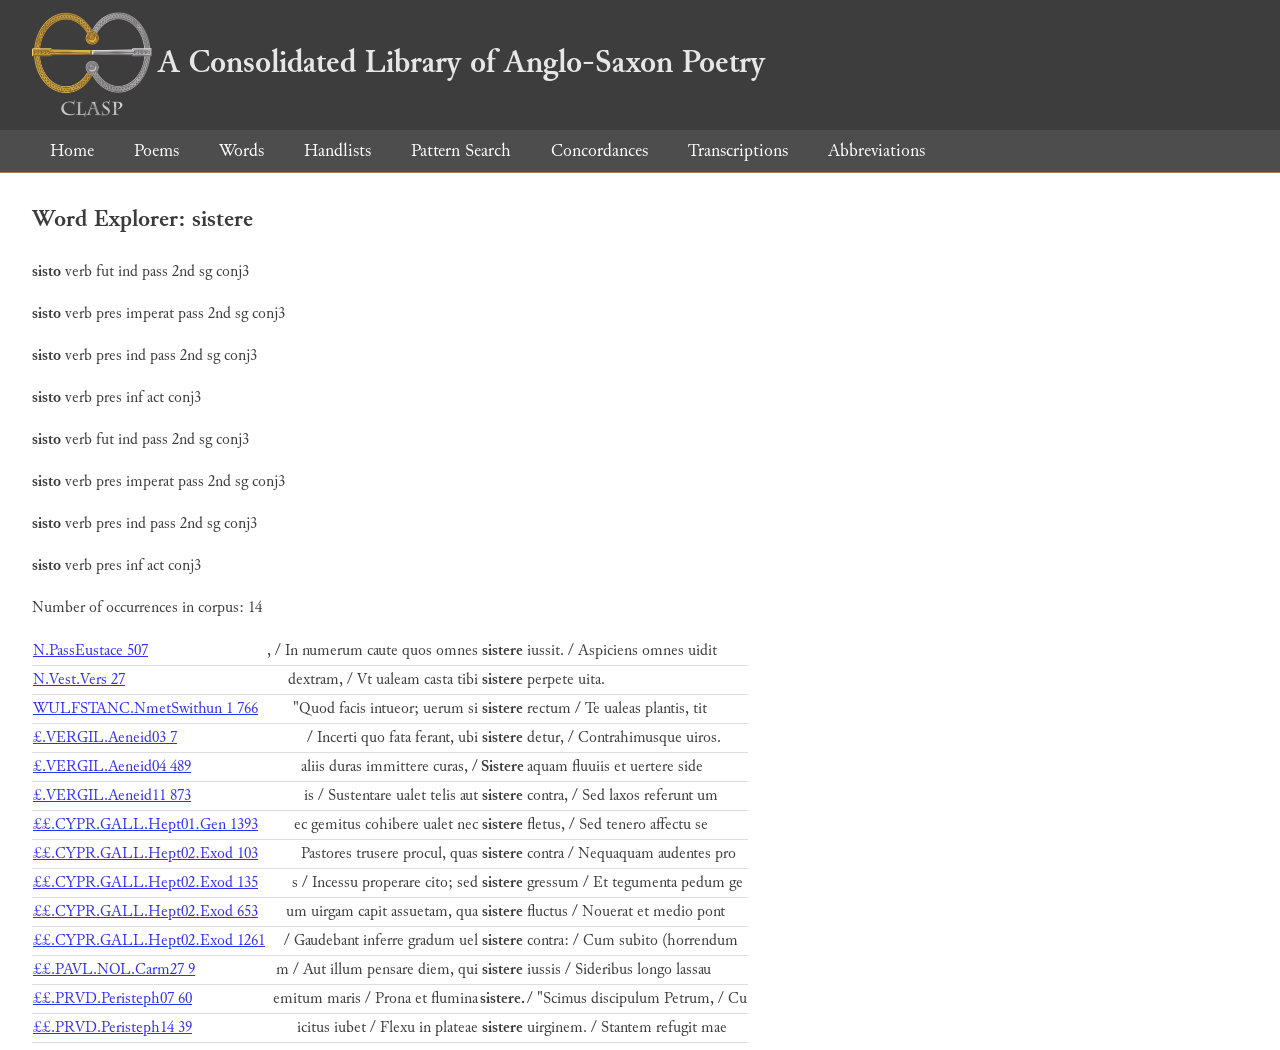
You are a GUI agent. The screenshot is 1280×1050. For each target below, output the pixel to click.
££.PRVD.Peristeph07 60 (112, 998)
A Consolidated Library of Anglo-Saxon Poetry (398, 62)
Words (241, 150)
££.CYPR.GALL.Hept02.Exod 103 (145, 853)
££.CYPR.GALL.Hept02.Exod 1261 (149, 940)
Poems (156, 150)
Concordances (599, 150)
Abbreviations (876, 150)
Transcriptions (738, 150)
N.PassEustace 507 (90, 650)
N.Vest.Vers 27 (79, 679)
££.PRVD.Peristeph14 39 (112, 1027)
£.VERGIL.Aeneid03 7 (105, 737)
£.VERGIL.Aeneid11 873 (112, 795)
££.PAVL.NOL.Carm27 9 (114, 969)
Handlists (337, 150)
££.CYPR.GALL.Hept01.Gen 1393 (145, 824)
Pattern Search (461, 150)
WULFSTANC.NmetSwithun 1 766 (145, 708)
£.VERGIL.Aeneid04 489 (112, 766)
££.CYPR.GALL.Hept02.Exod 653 (145, 911)
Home (72, 150)
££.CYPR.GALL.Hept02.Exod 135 (145, 882)
